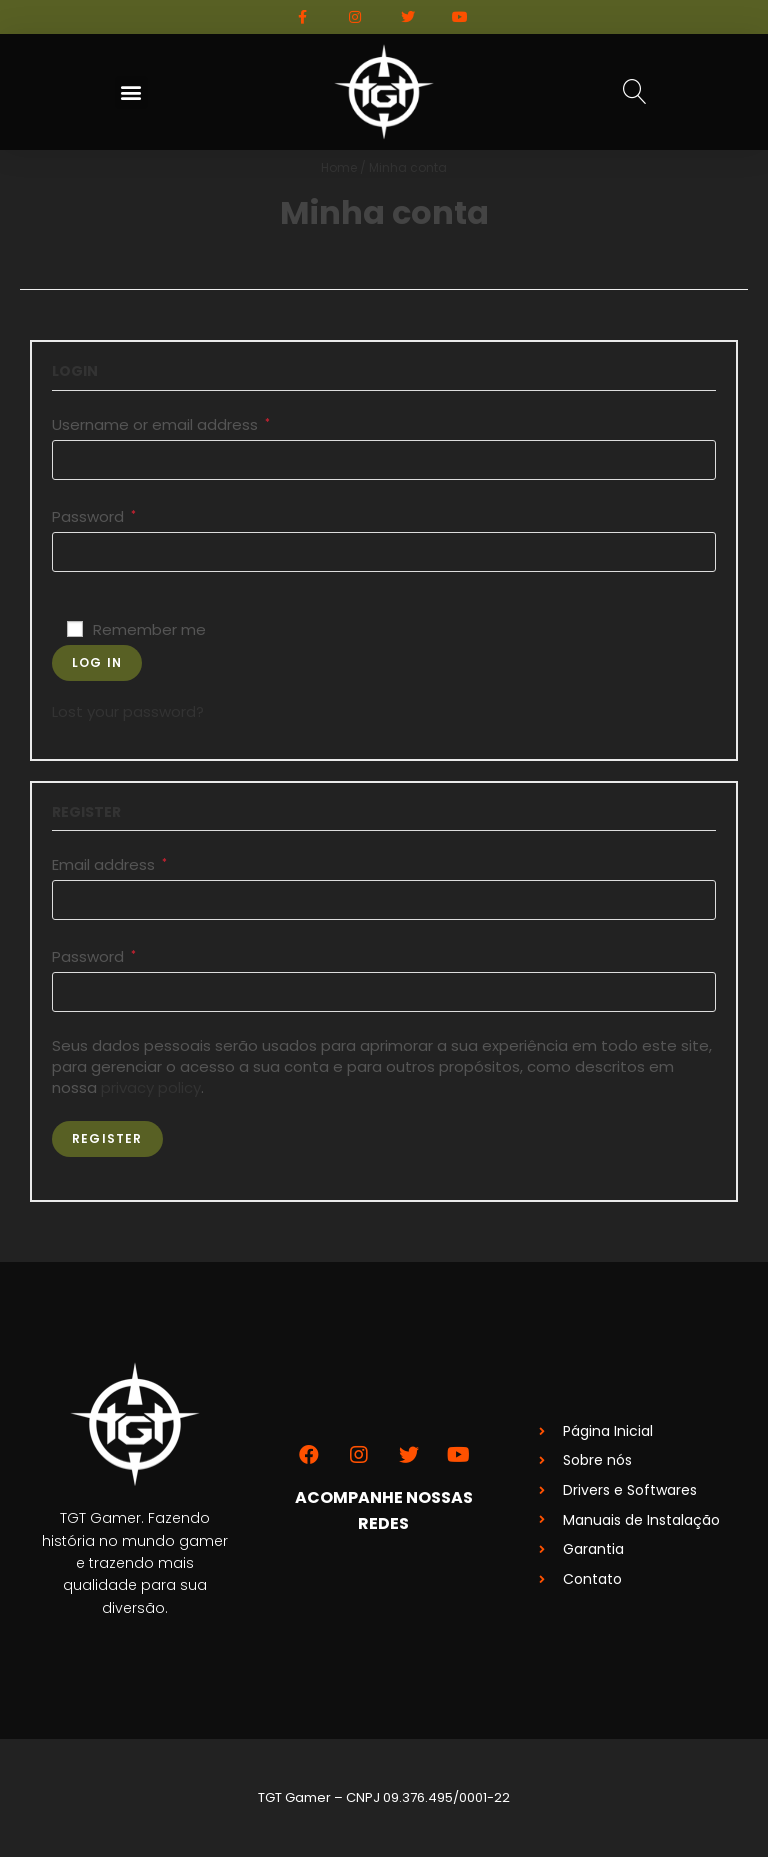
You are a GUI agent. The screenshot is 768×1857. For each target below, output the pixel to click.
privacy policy (151, 1087)
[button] (131, 92)
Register (107, 1138)
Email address (109, 864)
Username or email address (161, 424)
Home (339, 167)
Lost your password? (128, 711)
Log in (97, 662)
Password (94, 516)
